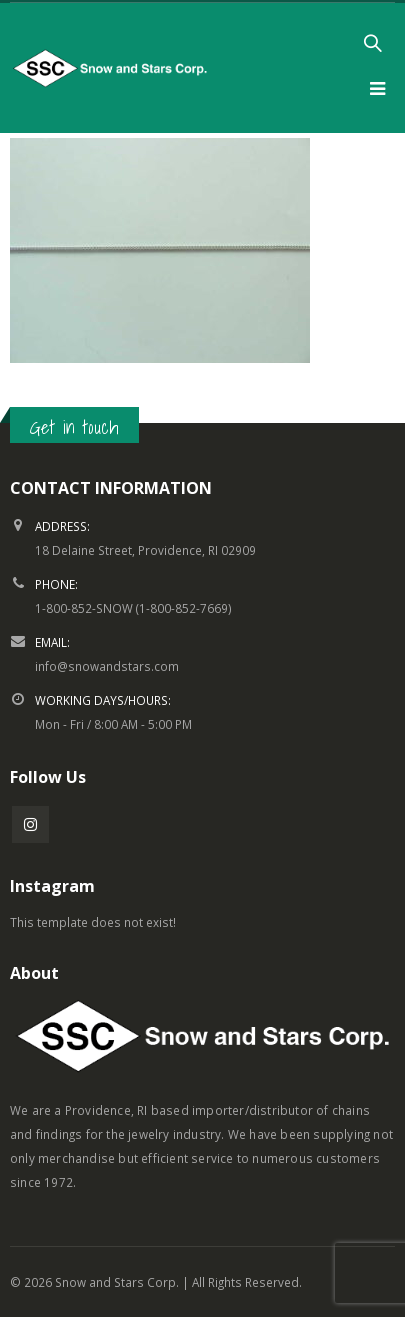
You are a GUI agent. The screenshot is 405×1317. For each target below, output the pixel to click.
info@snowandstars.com (107, 666)
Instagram (30, 824)
